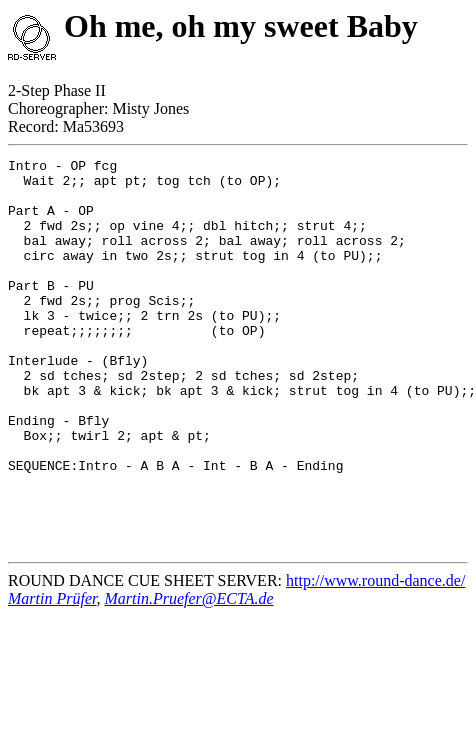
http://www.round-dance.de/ (375, 658)
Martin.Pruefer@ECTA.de (188, 676)
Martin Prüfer (52, 676)
